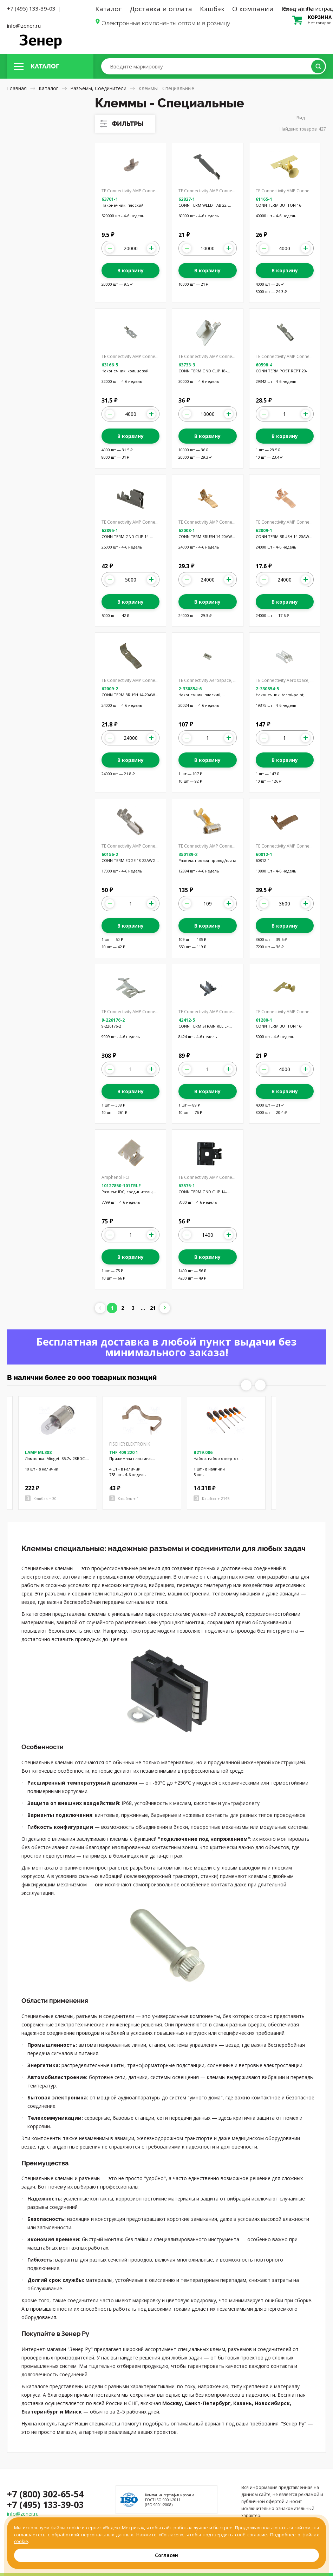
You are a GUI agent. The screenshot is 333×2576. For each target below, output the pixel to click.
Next (260, 1385)
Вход (289, 8)
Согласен (166, 2555)
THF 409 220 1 (123, 1452)
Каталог (108, 9)
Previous (246, 1385)
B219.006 (203, 1452)
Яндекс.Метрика (123, 2527)
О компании (253, 9)
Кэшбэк (212, 9)
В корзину (130, 270)
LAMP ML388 (38, 1452)
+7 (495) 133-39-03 (31, 8)
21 (153, 1307)
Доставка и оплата (161, 9)
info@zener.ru (24, 25)
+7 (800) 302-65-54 (45, 2494)
